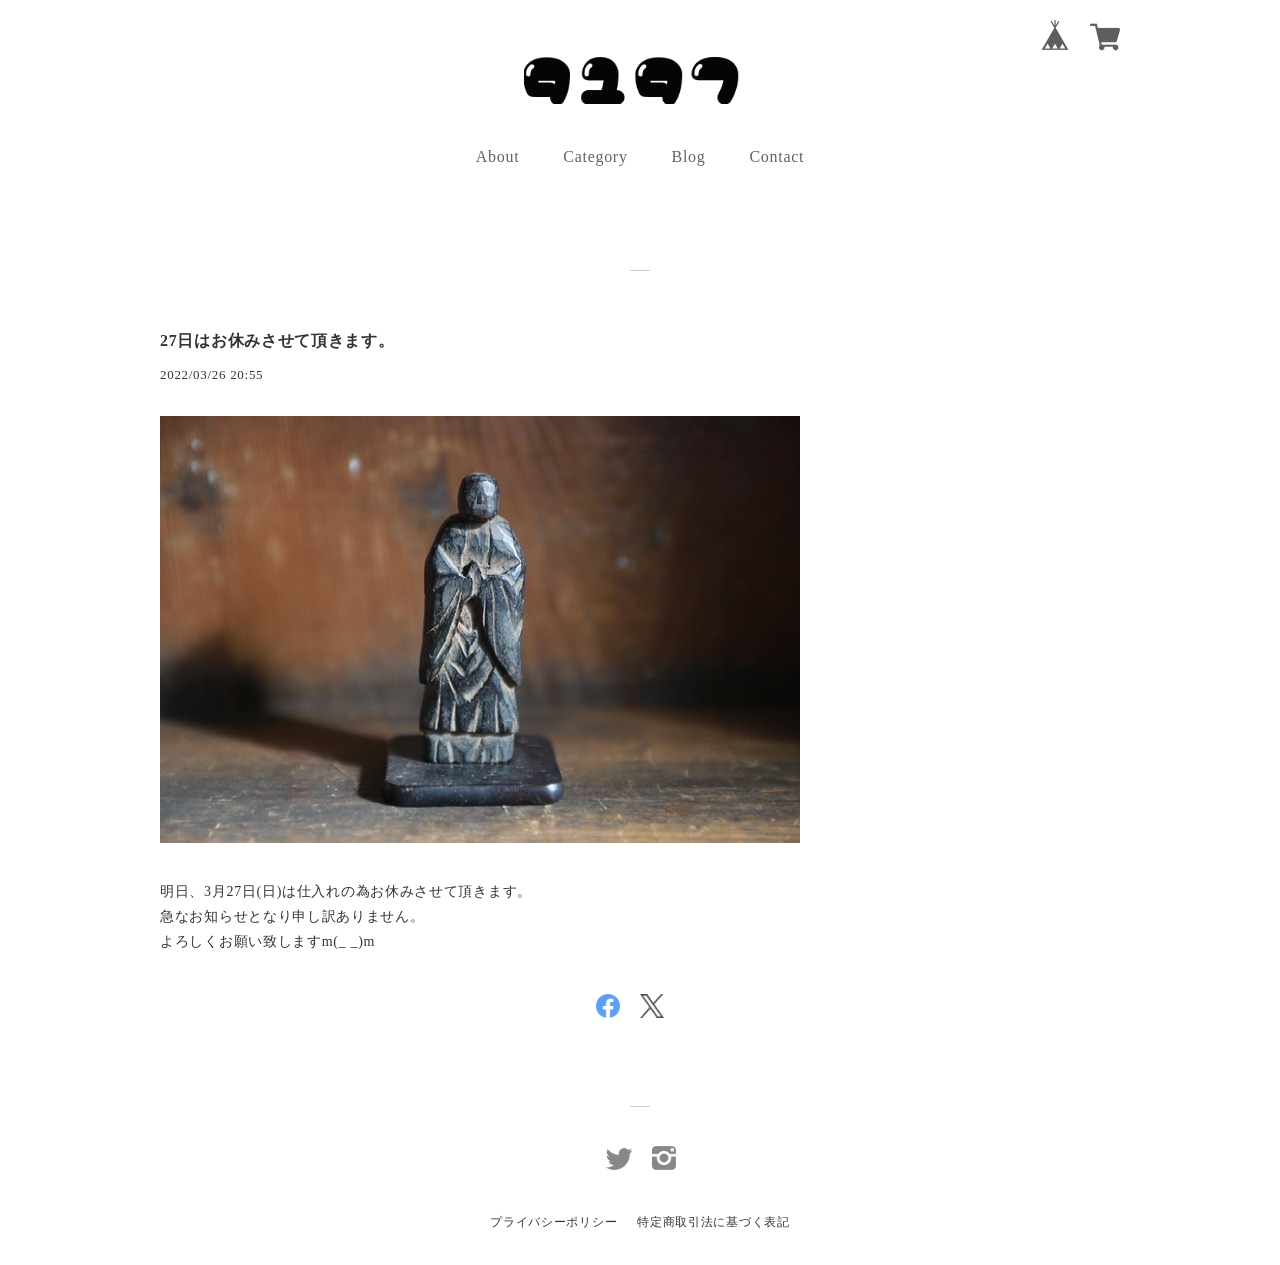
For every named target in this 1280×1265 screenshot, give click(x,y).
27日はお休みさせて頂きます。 (277, 340)
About (498, 156)
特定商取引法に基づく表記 (713, 1222)
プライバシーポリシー (553, 1222)
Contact (777, 156)
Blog (689, 156)
